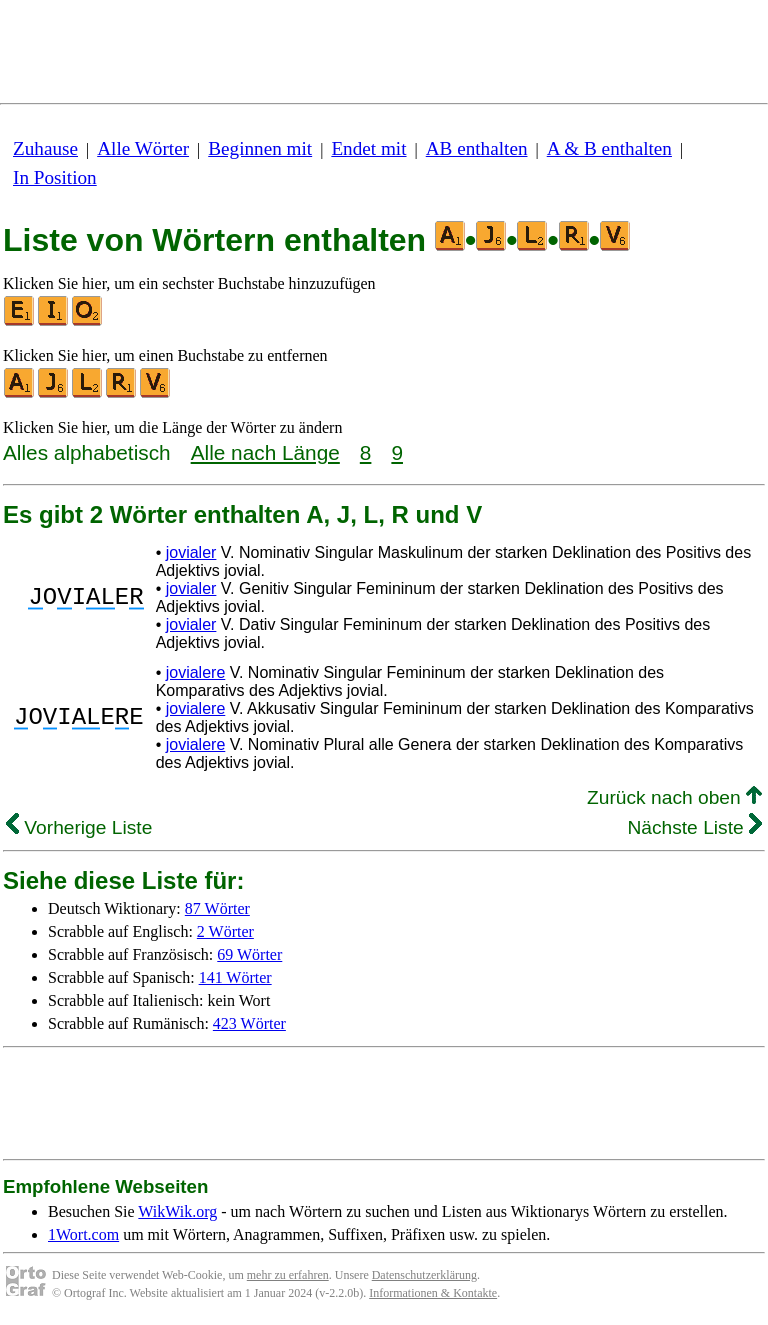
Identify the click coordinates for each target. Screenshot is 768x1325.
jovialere (196, 672)
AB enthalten (477, 148)
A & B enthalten (609, 148)
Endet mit (368, 148)
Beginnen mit (260, 148)
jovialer (191, 552)
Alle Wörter (143, 148)
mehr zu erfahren (288, 1275)
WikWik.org (177, 1211)
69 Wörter (249, 954)
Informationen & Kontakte (433, 1293)
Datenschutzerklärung (424, 1275)
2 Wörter (225, 931)
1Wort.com (83, 1234)
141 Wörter (235, 977)
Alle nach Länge (265, 452)
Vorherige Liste (79, 827)
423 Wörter (249, 1023)
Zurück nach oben (674, 797)
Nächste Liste (694, 827)
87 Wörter (217, 908)
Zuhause (45, 148)
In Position (55, 177)
